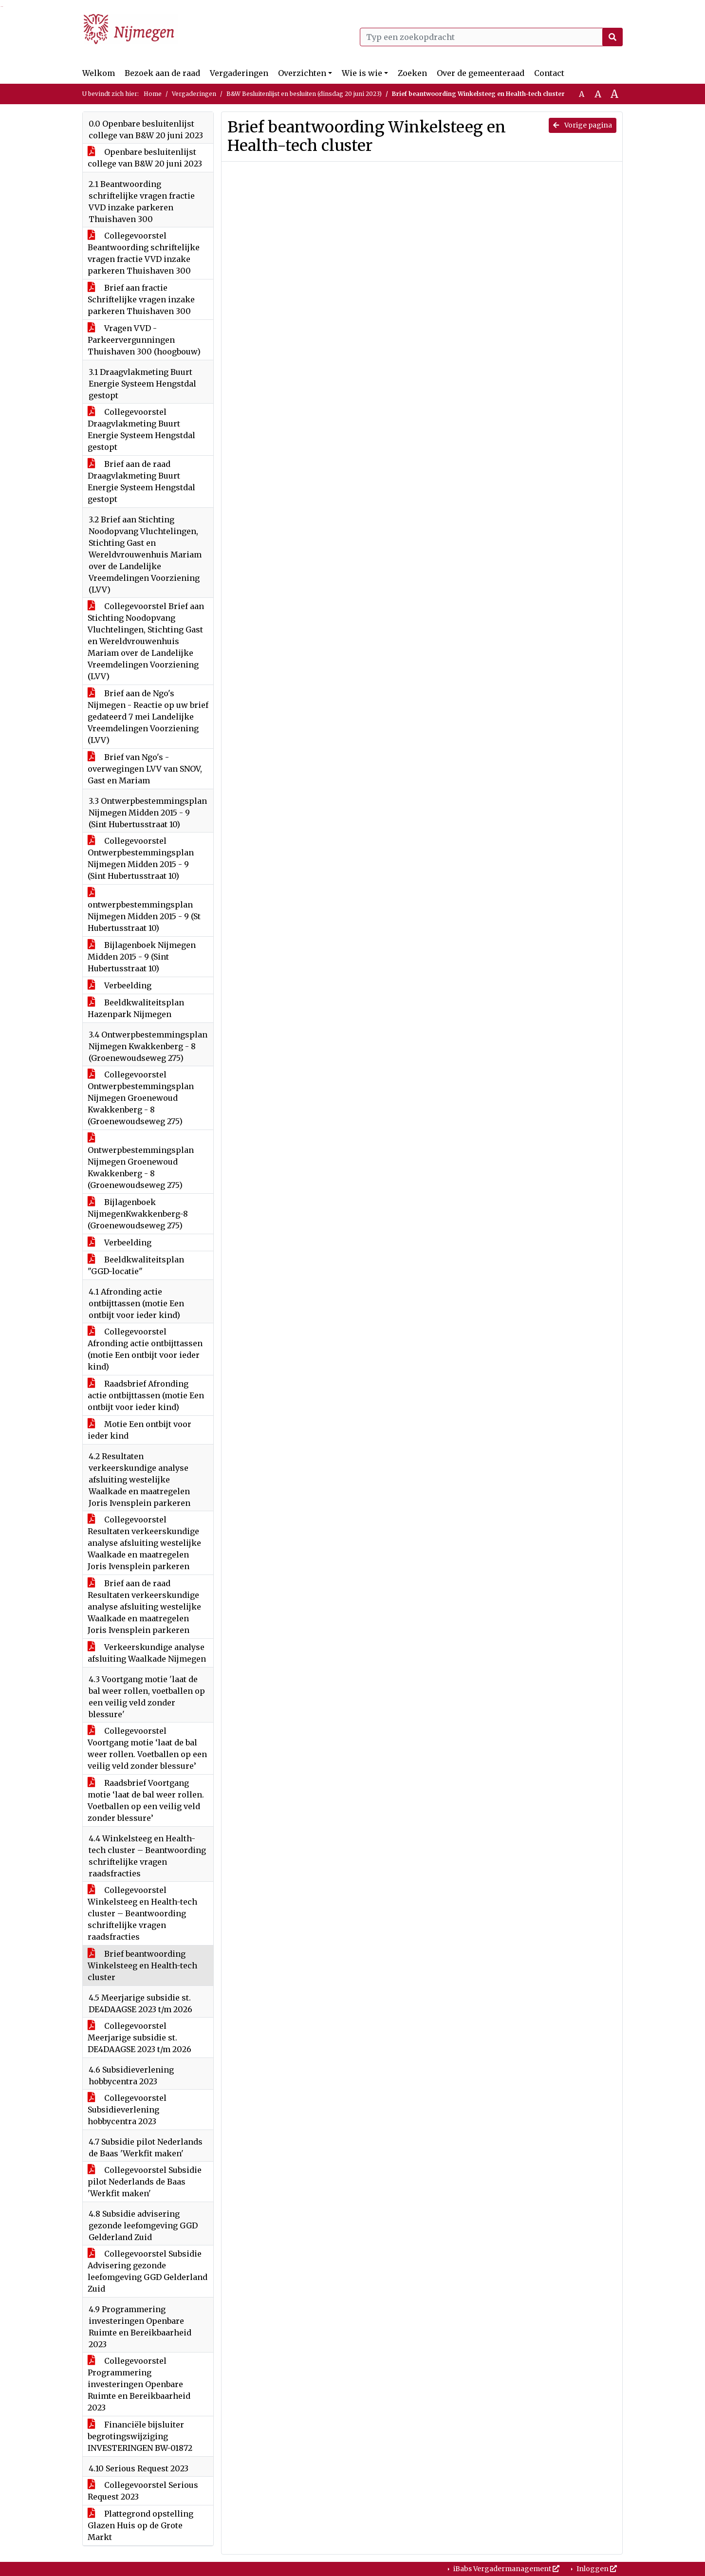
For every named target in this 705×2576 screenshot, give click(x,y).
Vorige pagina (582, 125)
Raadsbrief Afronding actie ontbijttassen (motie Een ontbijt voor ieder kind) (146, 1395)
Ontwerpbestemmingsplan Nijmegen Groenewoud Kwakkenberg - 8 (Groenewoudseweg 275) (141, 1161)
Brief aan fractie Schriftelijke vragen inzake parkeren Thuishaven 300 (141, 299)
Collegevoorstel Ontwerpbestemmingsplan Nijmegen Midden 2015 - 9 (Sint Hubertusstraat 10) (141, 858)
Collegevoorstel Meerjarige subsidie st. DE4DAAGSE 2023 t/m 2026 (139, 2037)
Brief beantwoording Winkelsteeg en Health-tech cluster (142, 1965)
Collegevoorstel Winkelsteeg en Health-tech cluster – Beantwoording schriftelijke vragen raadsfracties (142, 1913)
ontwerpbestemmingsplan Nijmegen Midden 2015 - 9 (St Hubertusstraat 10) (144, 910)
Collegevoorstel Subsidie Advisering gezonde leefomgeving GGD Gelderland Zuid (147, 2271)
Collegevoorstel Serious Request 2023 (143, 2491)
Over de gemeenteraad (480, 73)
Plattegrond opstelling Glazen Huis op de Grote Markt (140, 2525)
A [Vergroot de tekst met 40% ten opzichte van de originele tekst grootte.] (614, 94)
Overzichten (302, 73)
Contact (549, 73)
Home (153, 93)
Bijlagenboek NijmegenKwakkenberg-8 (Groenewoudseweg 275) (138, 1213)
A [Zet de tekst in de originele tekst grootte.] (581, 94)
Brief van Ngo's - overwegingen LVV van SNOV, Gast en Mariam (145, 768)
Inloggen (596, 2568)
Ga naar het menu (2, 6)
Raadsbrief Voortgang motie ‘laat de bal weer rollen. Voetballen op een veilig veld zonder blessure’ (146, 1800)
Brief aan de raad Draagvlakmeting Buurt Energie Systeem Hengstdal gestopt (141, 481)
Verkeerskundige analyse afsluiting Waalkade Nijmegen (147, 1653)
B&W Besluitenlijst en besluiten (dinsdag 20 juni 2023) (304, 93)
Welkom (98, 73)
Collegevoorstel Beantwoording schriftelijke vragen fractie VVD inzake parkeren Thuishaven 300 (144, 253)
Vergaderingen (239, 73)
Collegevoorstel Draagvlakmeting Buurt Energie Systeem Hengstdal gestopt (141, 429)
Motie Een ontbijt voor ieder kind (139, 1430)
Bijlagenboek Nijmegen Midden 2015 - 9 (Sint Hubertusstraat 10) (142, 956)
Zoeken (412, 73)
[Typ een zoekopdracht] (491, 37)
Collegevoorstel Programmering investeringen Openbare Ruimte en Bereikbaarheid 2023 (139, 2384)
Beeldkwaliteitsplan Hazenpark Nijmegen (136, 1008)
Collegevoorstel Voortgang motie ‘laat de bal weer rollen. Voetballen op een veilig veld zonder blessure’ (147, 1748)
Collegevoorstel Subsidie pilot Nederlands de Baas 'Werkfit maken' (145, 2181)
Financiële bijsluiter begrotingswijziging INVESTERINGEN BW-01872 (140, 2436)
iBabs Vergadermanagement (505, 2568)
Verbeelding (119, 985)
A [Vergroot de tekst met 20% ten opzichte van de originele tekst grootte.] (597, 94)
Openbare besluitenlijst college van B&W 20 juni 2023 (145, 157)
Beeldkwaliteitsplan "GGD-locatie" (136, 1265)
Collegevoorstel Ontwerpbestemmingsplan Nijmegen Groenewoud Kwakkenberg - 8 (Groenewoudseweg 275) (141, 1098)
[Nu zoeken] (612, 37)
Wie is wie (362, 73)
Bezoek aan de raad (162, 73)
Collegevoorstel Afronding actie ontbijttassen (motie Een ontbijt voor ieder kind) (145, 1349)
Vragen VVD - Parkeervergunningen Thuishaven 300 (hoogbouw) (144, 339)
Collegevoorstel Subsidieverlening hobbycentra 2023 (127, 2109)
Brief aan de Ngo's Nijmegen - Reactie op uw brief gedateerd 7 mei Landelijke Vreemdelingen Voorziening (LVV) (148, 716)
